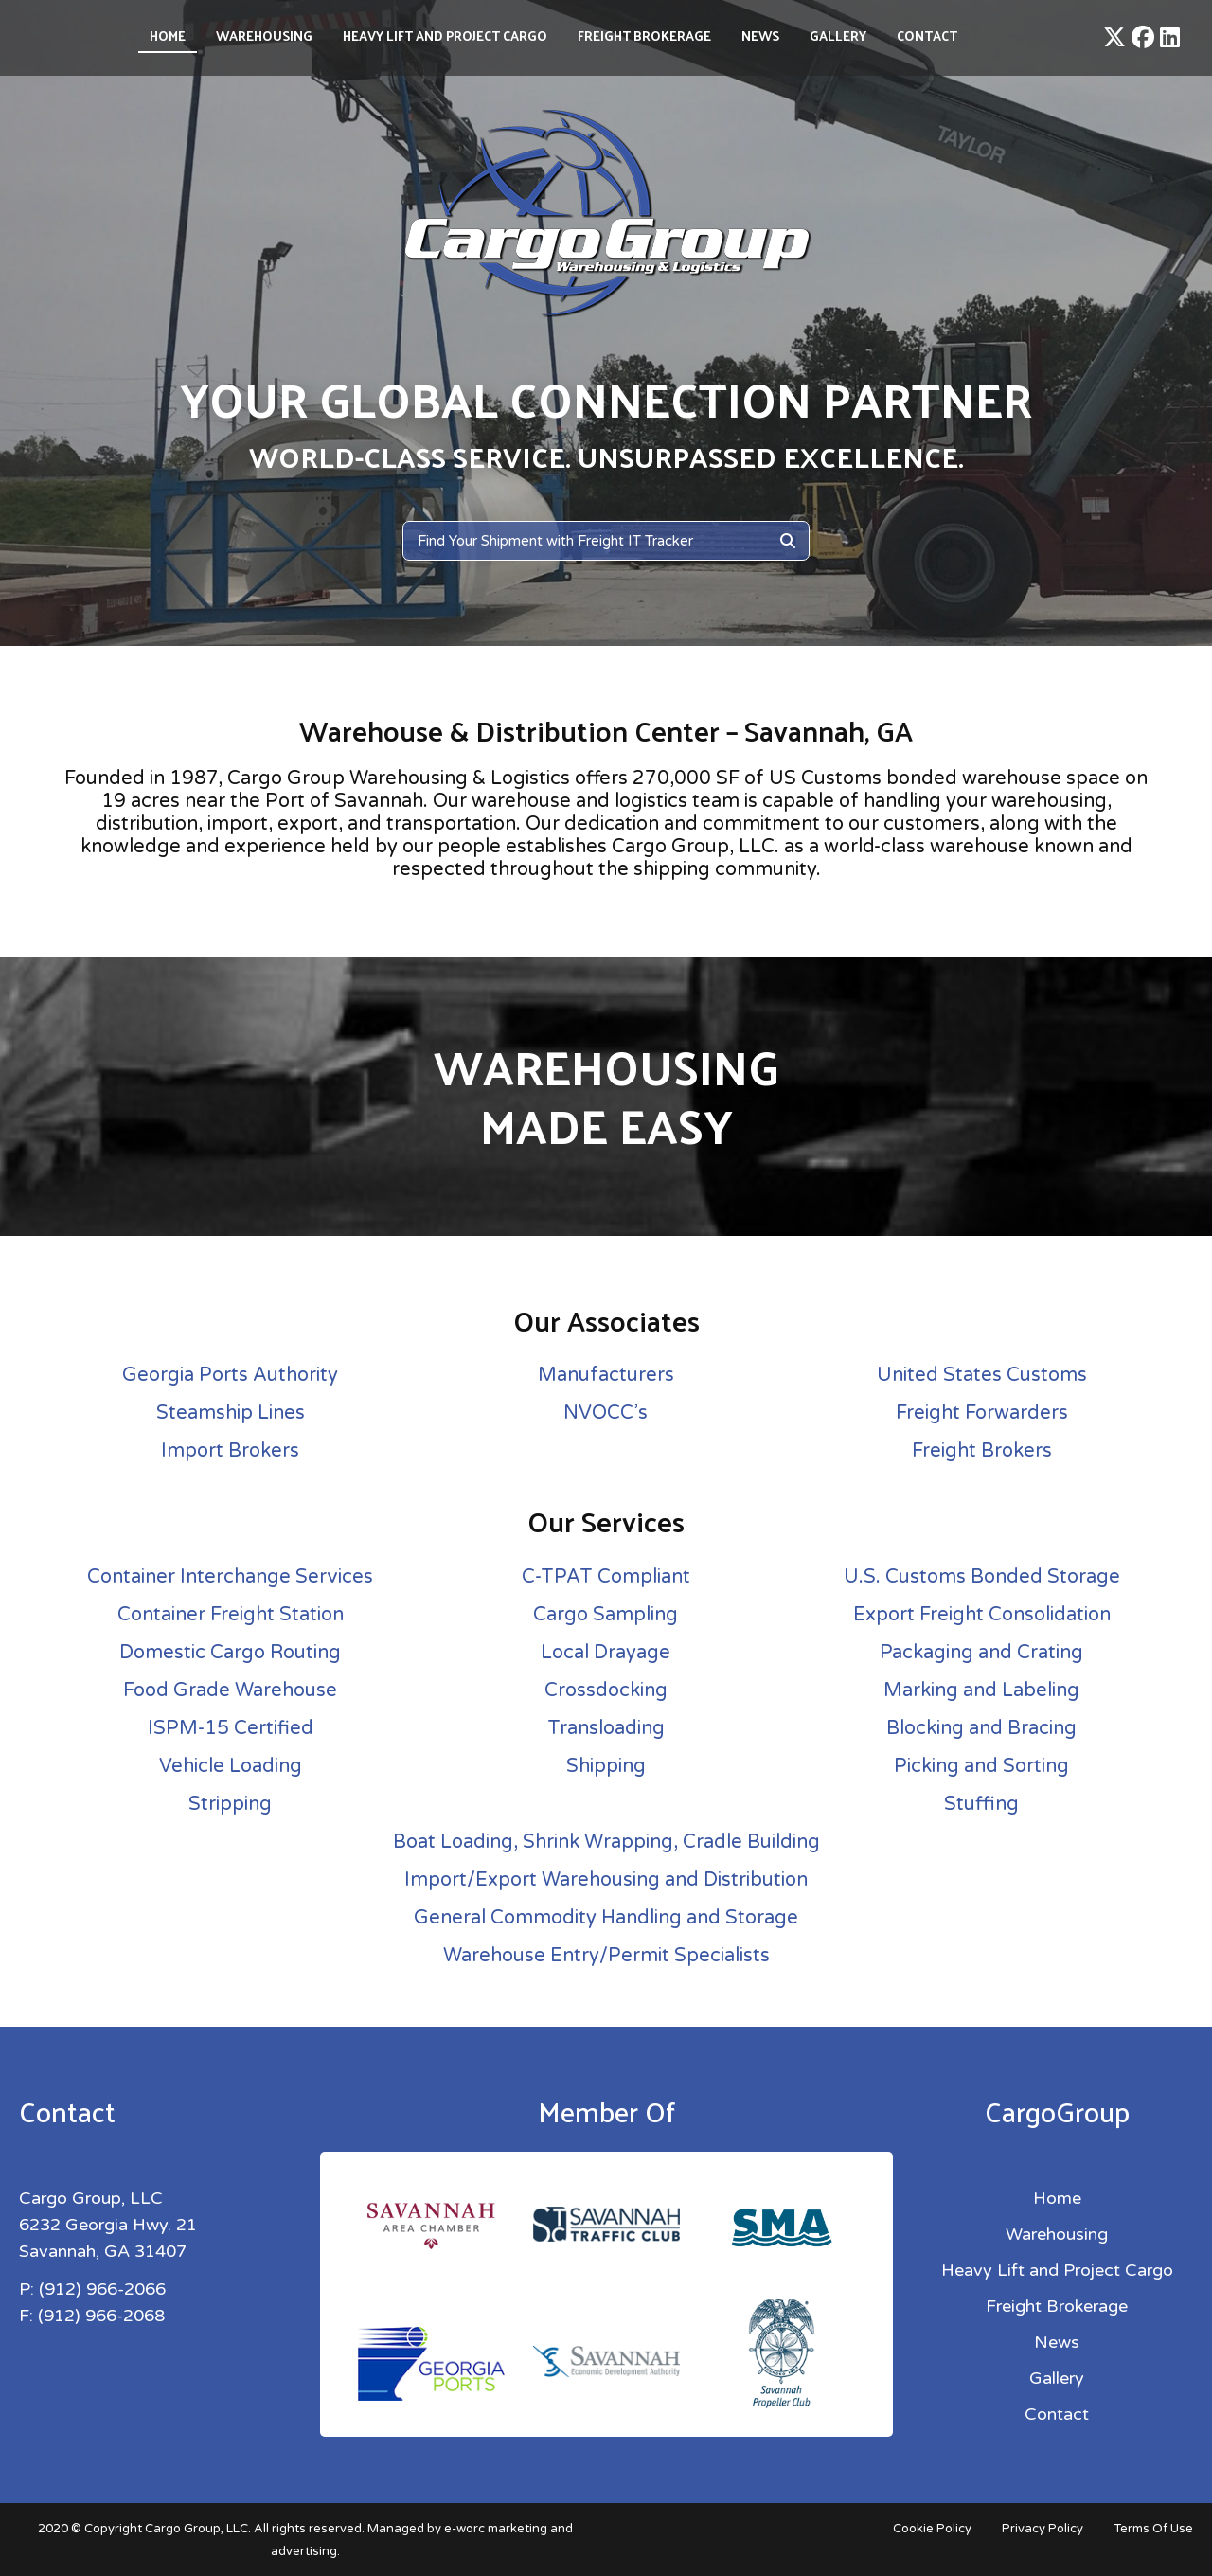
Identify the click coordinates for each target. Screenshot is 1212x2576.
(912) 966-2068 (101, 2315)
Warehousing (264, 35)
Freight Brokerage (644, 35)
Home (168, 35)
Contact (927, 35)
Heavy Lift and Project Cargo (445, 35)
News (760, 35)
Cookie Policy (932, 2527)
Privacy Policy (1042, 2527)
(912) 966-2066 (102, 2289)
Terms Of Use (1153, 2527)
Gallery (838, 35)
